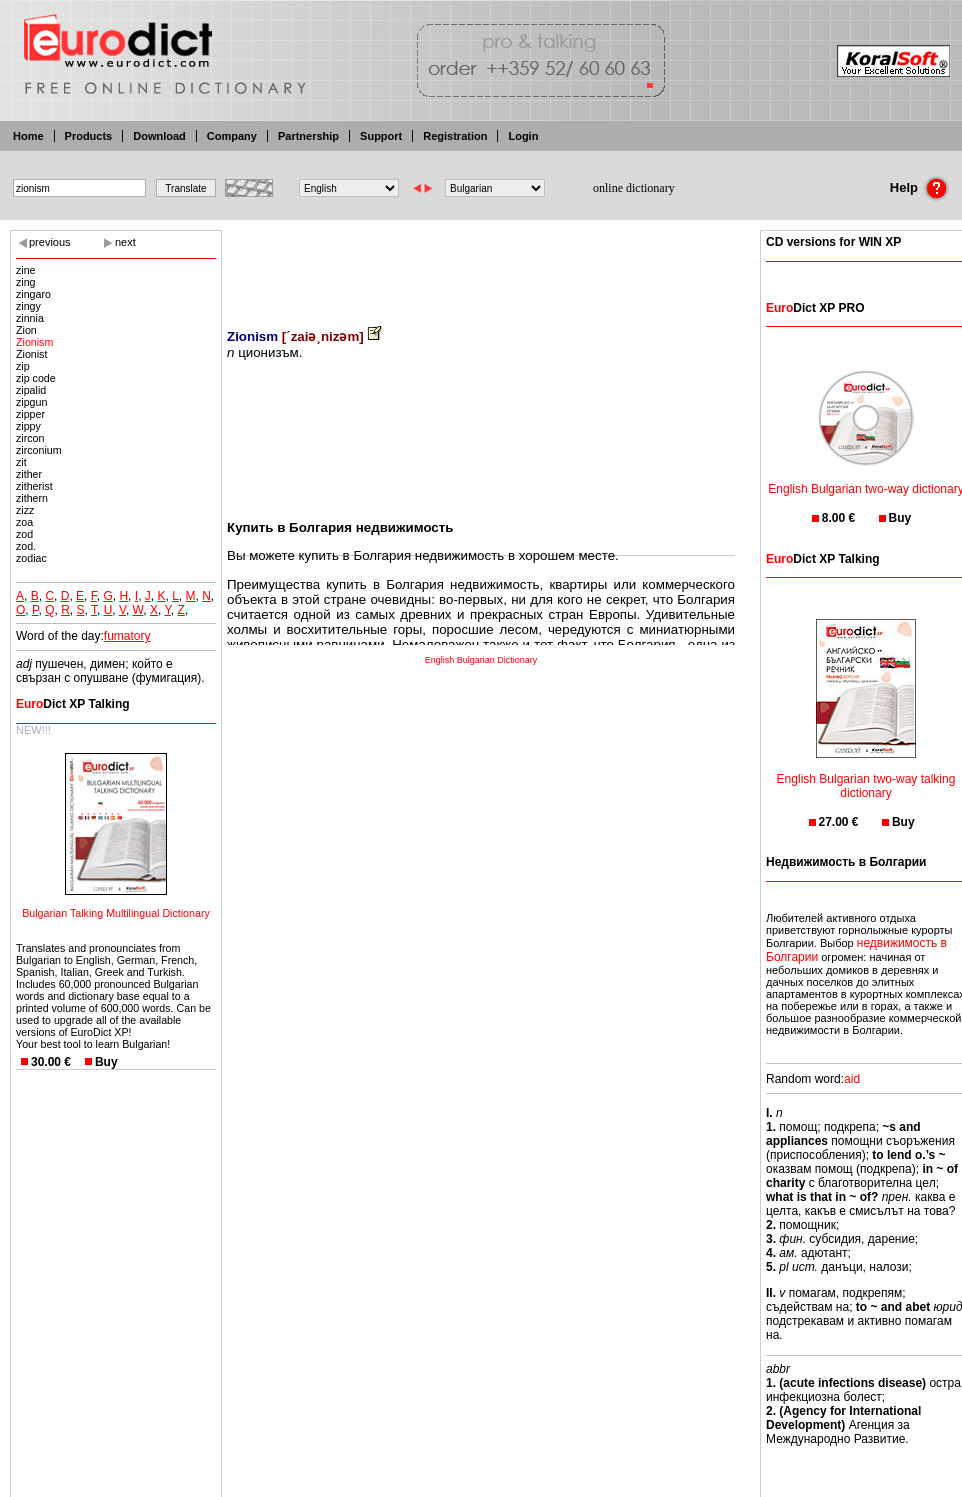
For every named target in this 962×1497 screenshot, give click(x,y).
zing (26, 282)
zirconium (39, 450)
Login (523, 136)
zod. (26, 546)
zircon (30, 438)
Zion (26, 330)
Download (159, 136)
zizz (25, 510)
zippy (28, 426)
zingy (28, 306)
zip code (36, 378)
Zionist (31, 354)
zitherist (34, 486)
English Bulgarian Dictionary (481, 660)
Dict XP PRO (815, 308)
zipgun (31, 402)
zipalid (31, 390)
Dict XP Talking (73, 704)
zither (29, 474)
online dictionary (634, 188)
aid (852, 1079)
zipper (30, 414)
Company (232, 136)
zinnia (30, 318)
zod (24, 534)
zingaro (33, 294)
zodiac (31, 558)
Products (89, 136)
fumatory (127, 636)
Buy (106, 1062)
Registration (455, 136)
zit (21, 462)
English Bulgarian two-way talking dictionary (866, 773)
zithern (32, 498)
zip (23, 366)
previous (50, 242)
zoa (24, 522)
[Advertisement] (481, 265)
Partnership (308, 136)
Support (381, 136)
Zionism (34, 342)
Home (28, 136)
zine (26, 270)
